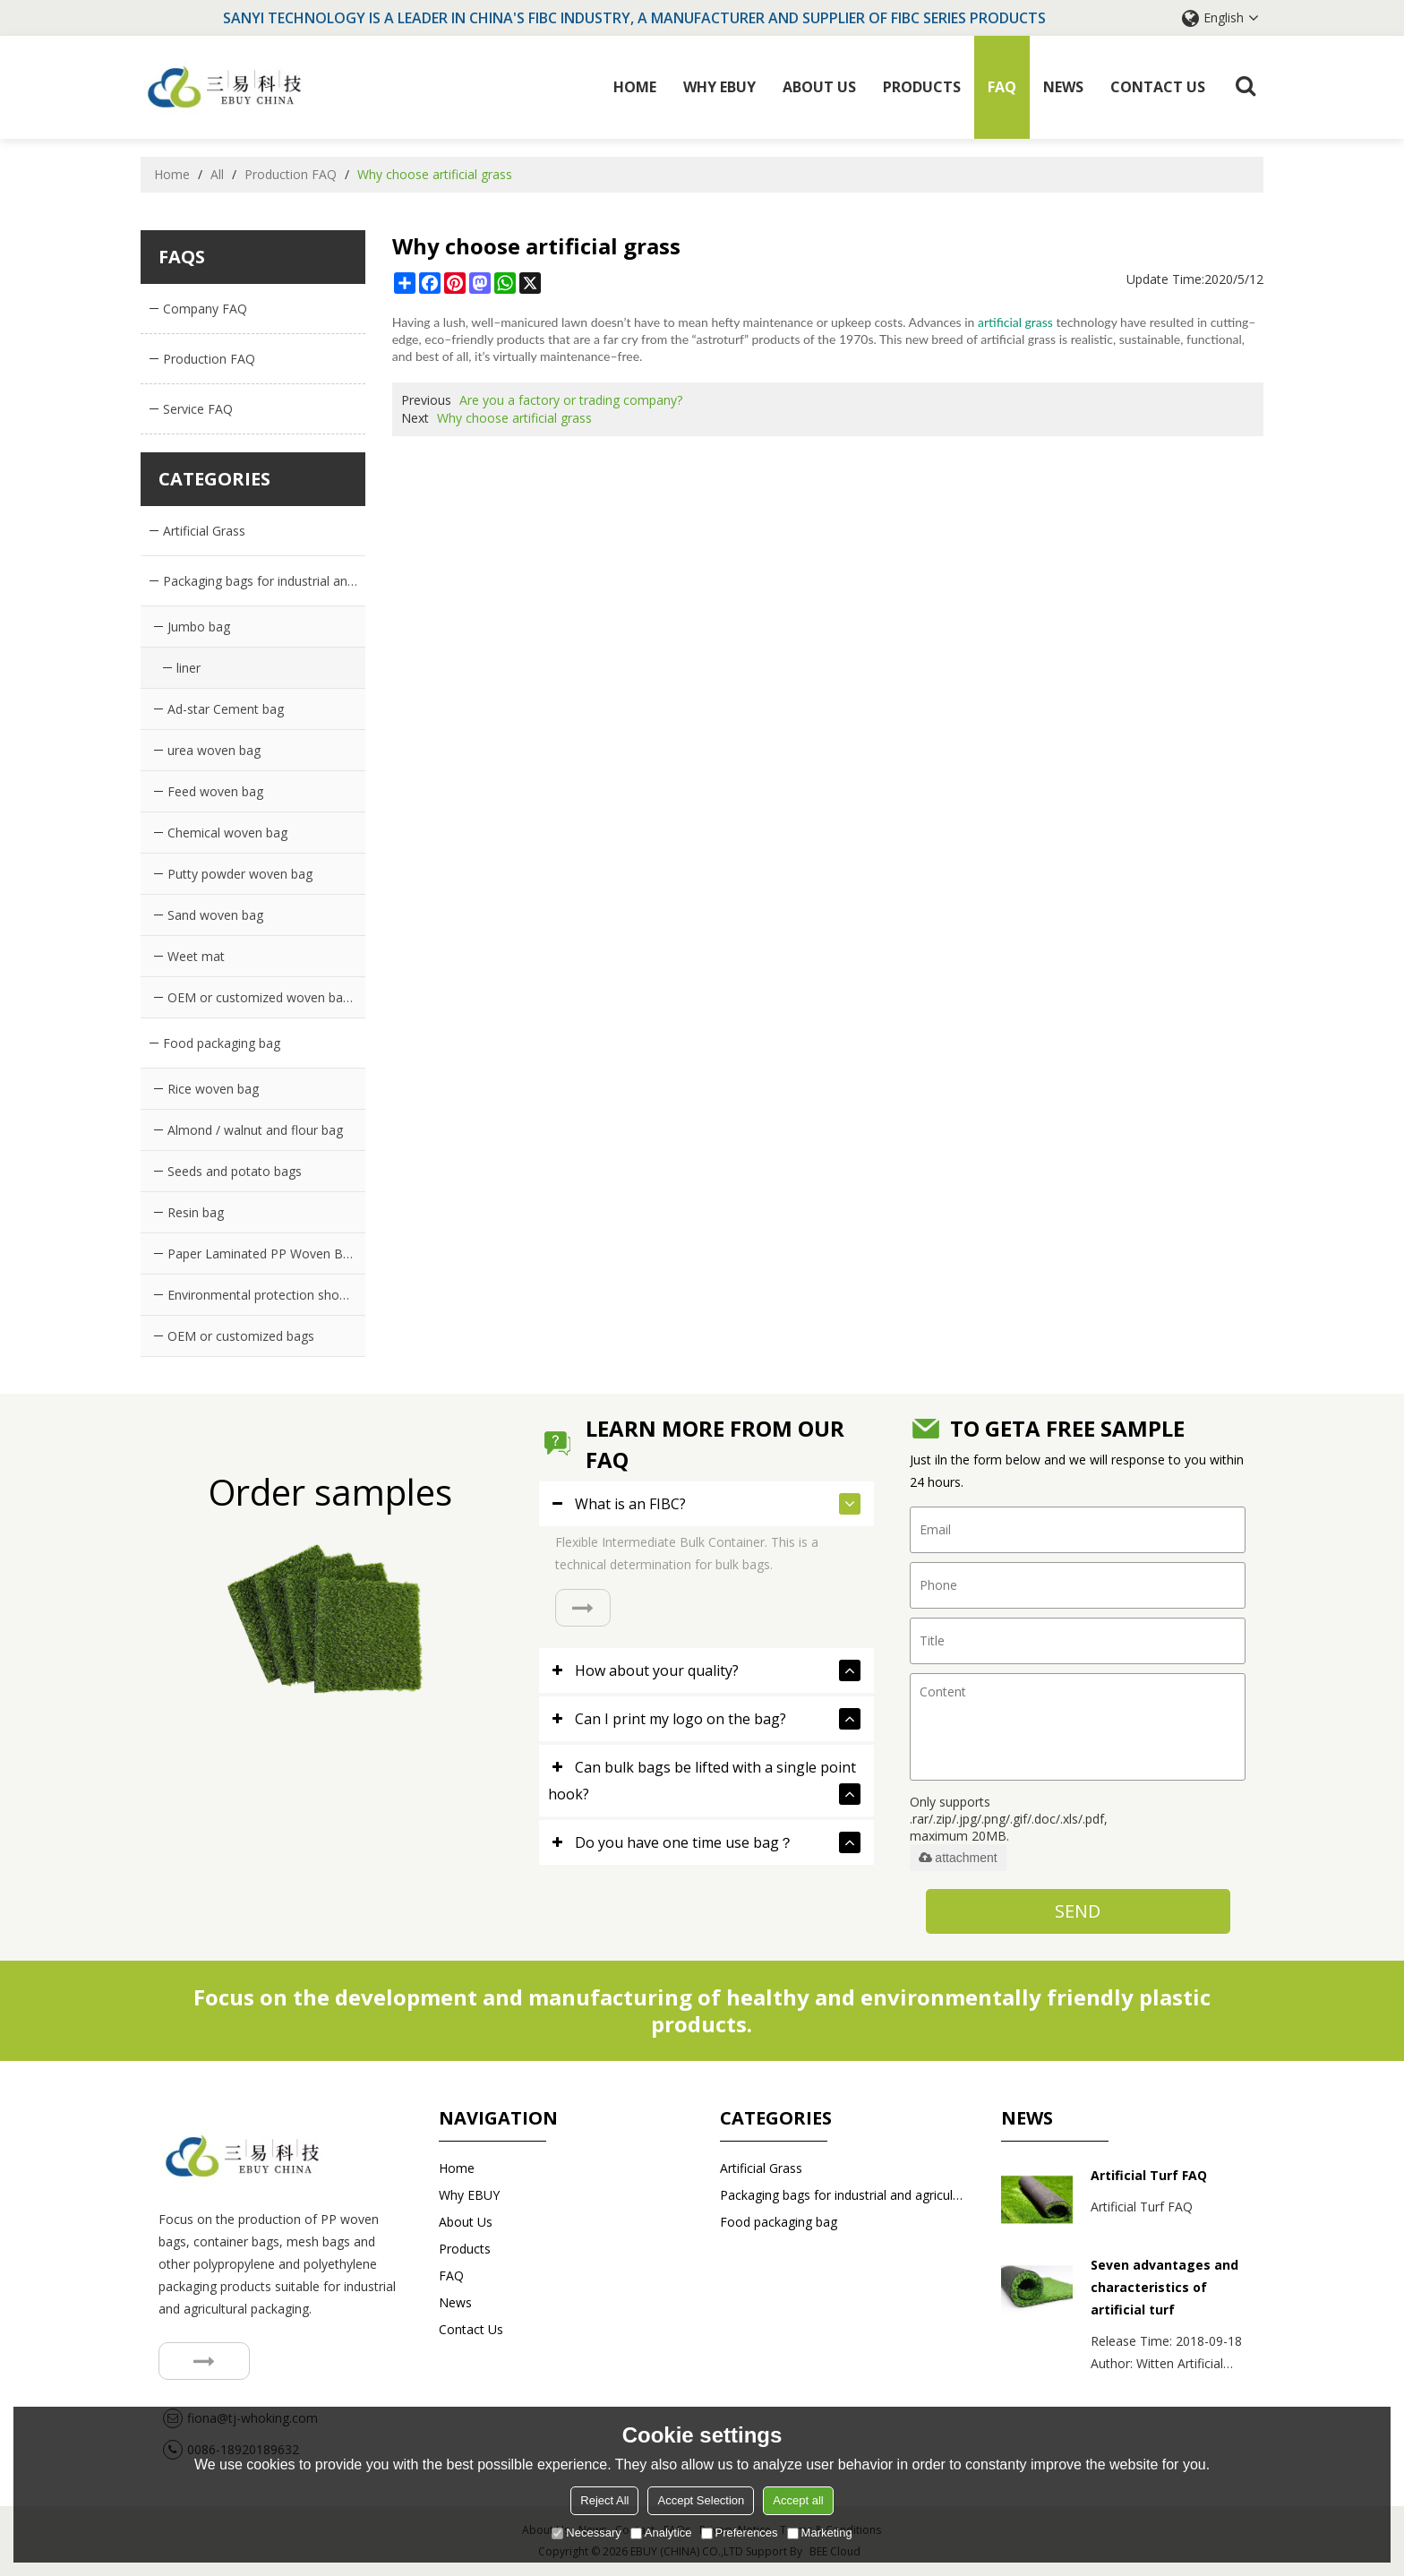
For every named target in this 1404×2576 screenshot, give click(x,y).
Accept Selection (700, 2500)
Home (634, 87)
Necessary (586, 2532)
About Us (819, 87)
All (217, 174)
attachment (958, 1857)
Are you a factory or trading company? (570, 399)
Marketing (819, 2532)
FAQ (1002, 87)
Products (922, 87)
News (1063, 87)
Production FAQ (290, 174)
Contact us (1157, 87)
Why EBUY (719, 87)
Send (1077, 1911)
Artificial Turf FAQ (1149, 2175)
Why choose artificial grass (514, 417)
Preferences (739, 2532)
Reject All (604, 2500)
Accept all (798, 2500)
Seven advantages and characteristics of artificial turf (1164, 2287)
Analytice (661, 2532)
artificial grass (1015, 322)
